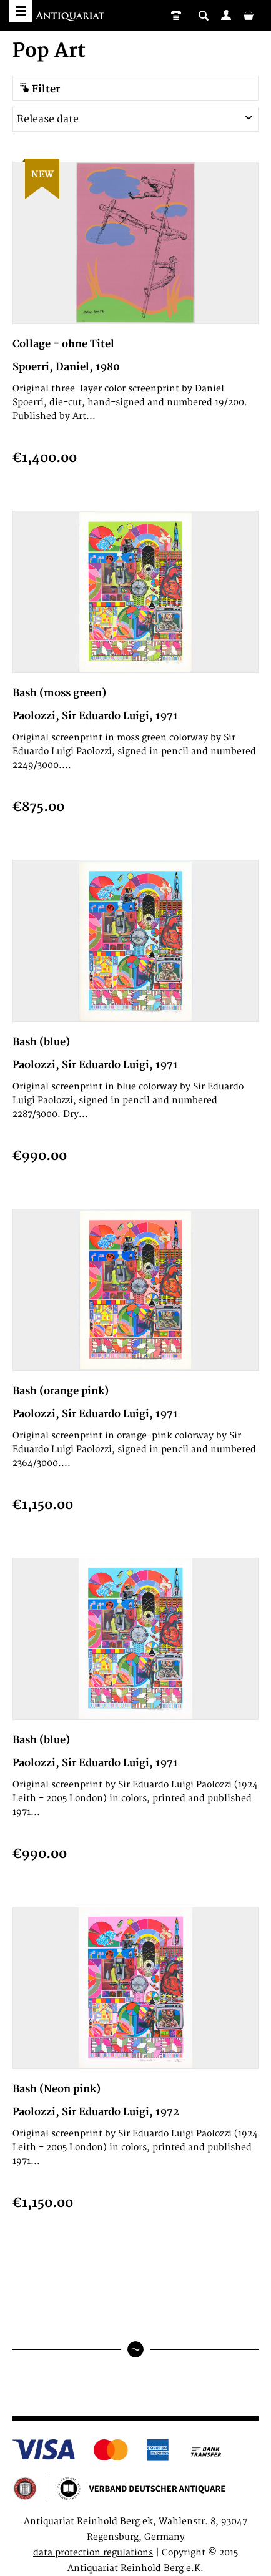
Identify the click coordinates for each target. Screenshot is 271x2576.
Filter (39, 89)
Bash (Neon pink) (56, 2089)
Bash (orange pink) (60, 1391)
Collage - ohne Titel (63, 344)
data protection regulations (93, 2552)
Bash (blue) (41, 1042)
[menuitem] (226, 15)
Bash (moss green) (59, 693)
